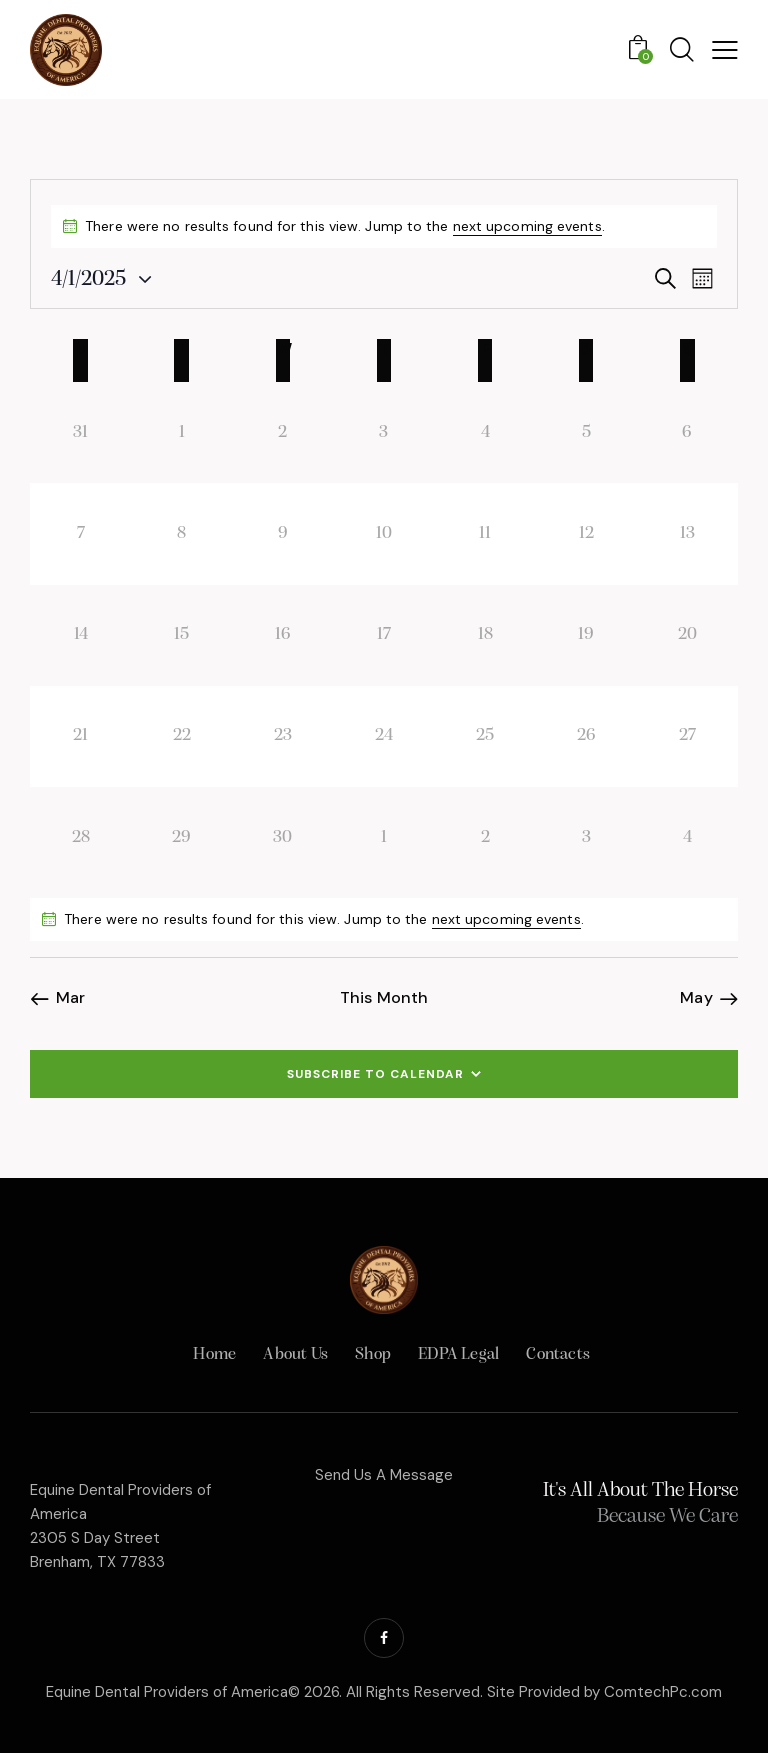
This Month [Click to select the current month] (384, 998)
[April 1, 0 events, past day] (181, 432)
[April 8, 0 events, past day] (181, 533)
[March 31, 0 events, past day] (80, 432)
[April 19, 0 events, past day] (586, 635)
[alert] (384, 919)
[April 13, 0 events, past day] (687, 533)
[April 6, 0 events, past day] (687, 432)
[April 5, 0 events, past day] (586, 432)
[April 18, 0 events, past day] (485, 635)
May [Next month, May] (696, 998)
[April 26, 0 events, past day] (586, 736)
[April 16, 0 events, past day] (282, 635)
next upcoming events (527, 226)
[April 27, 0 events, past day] (687, 736)
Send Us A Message (384, 1475)
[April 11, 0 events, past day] (485, 533)
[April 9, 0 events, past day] (282, 533)
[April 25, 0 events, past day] (485, 736)
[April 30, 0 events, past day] (282, 837)
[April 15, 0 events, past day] (181, 635)
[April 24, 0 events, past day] (383, 736)
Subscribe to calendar (375, 1074)
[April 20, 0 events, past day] (687, 635)
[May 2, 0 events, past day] (485, 837)
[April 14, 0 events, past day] (80, 635)
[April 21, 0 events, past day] (80, 736)
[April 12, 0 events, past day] (586, 533)
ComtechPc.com (663, 1692)
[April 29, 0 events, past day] (181, 837)
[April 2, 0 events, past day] (282, 432)
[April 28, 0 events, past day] (80, 837)
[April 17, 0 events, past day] (383, 635)
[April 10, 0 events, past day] (383, 533)
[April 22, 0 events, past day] (181, 736)
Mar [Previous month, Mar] (70, 998)
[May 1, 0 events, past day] (383, 837)
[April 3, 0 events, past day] (383, 432)
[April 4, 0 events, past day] (485, 432)
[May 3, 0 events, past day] (586, 837)
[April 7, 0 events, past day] (80, 533)
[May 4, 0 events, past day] (687, 837)
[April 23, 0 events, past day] (282, 736)
